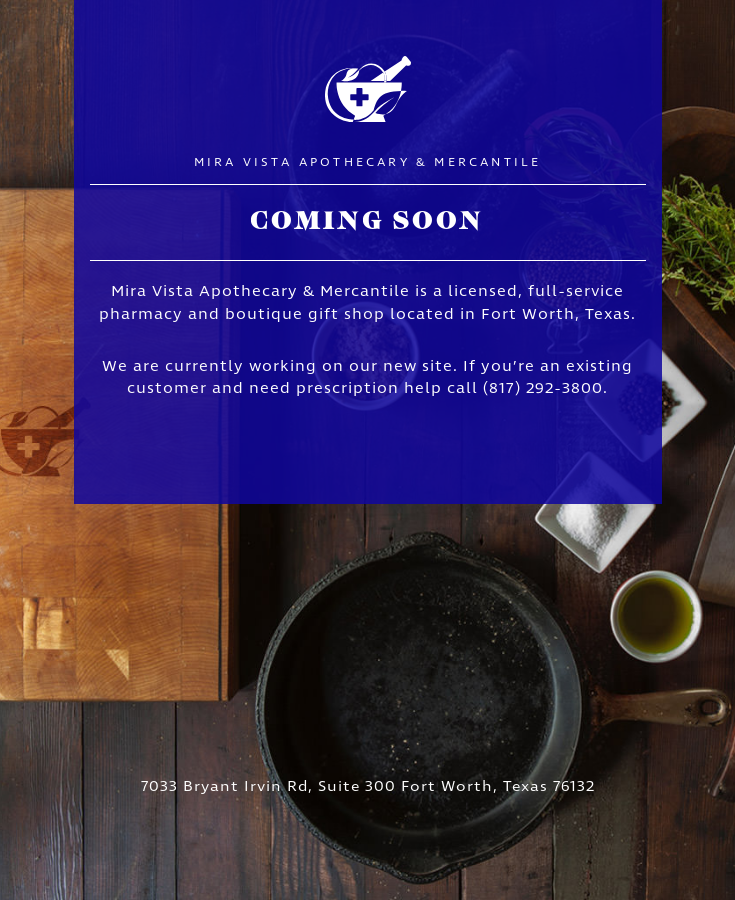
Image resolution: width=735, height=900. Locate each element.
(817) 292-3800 (543, 389)
